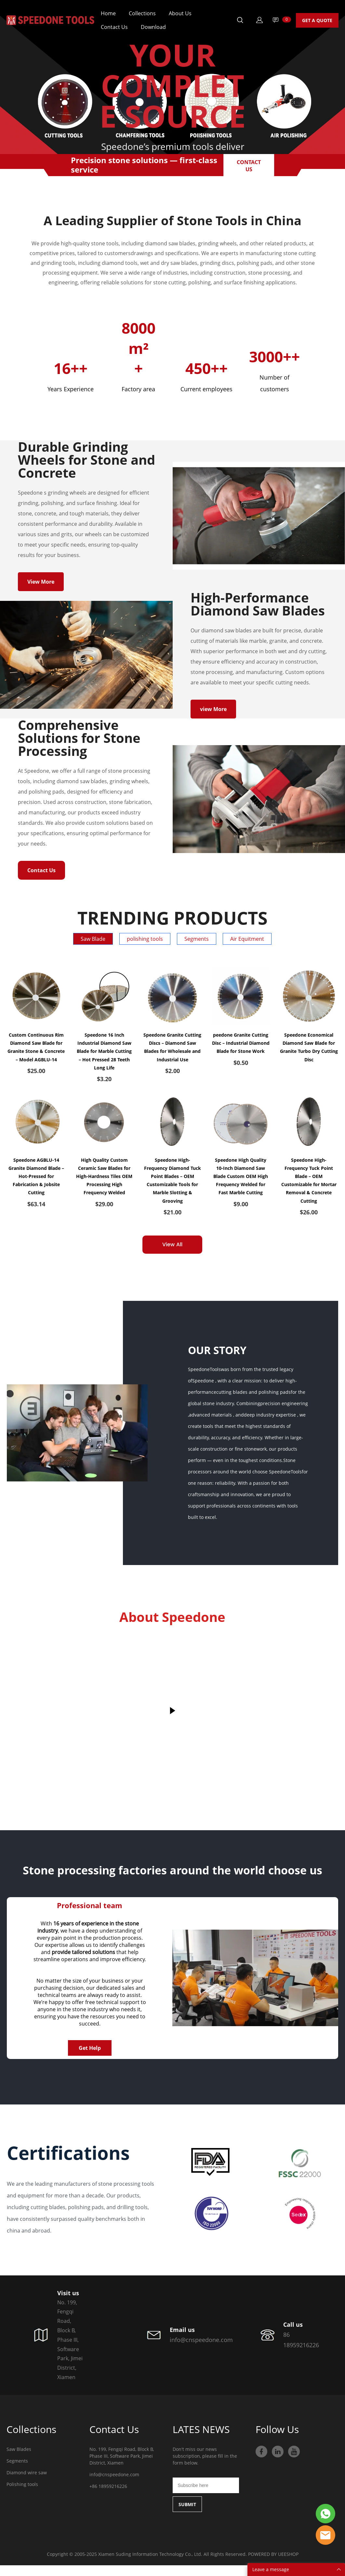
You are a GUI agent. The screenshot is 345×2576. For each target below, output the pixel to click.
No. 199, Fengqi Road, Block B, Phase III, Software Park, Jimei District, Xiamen (121, 2467)
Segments (17, 2471)
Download (153, 27)
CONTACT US (249, 165)
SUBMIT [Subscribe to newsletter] (187, 2515)
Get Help (90, 2058)
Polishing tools (22, 2495)
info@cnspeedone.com (114, 2485)
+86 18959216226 (108, 2497)
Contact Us (114, 27)
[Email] (206, 2496)
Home (108, 13)
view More (213, 716)
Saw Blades (19, 2460)
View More (40, 585)
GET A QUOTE (317, 20)
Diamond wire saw (27, 2483)
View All (172, 1255)
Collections (142, 13)
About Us (180, 13)
